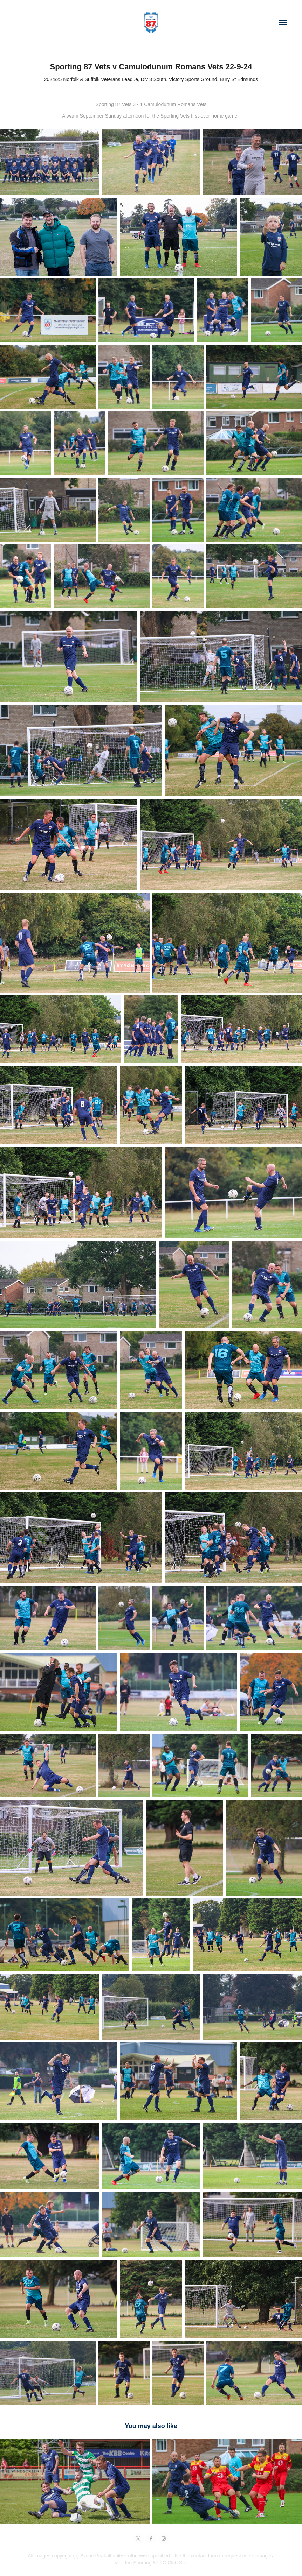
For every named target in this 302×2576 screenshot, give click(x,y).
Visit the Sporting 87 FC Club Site (151, 2563)
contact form (204, 2556)
